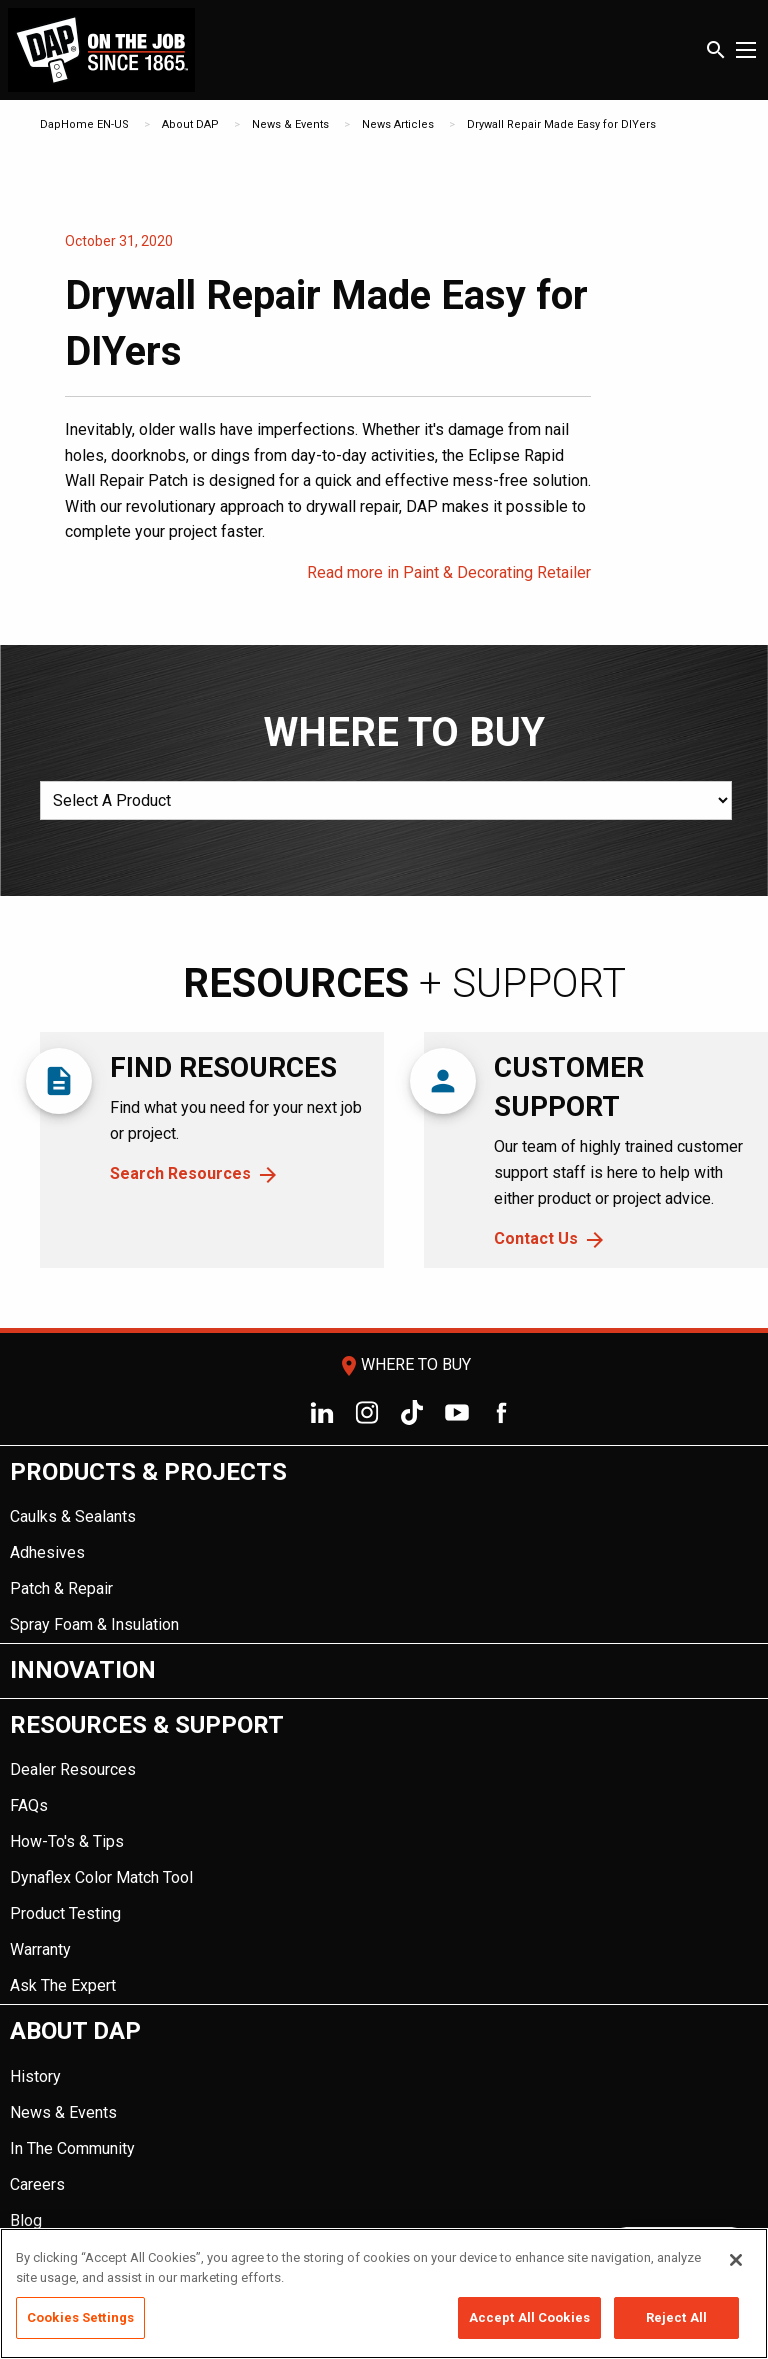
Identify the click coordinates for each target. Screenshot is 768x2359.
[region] (384, 2293)
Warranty (40, 1949)
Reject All (676, 2317)
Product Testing (65, 1913)
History (35, 2076)
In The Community (72, 2148)
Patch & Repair (61, 1588)
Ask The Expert (63, 1985)
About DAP (190, 124)
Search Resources (180, 1173)
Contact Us (536, 1238)
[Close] (736, 2260)
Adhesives (47, 1552)
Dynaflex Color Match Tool (101, 1877)
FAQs (29, 1805)
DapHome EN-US (84, 124)
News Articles (398, 124)
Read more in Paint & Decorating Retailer (449, 572)
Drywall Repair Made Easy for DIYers (561, 124)
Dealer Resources (73, 1769)
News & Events (290, 124)
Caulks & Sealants (73, 1516)
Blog (26, 2220)
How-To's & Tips (67, 1841)
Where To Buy (404, 1364)
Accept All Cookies (529, 2317)
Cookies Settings (80, 2317)
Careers (37, 2184)
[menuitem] (384, 1545)
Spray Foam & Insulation (94, 1624)
